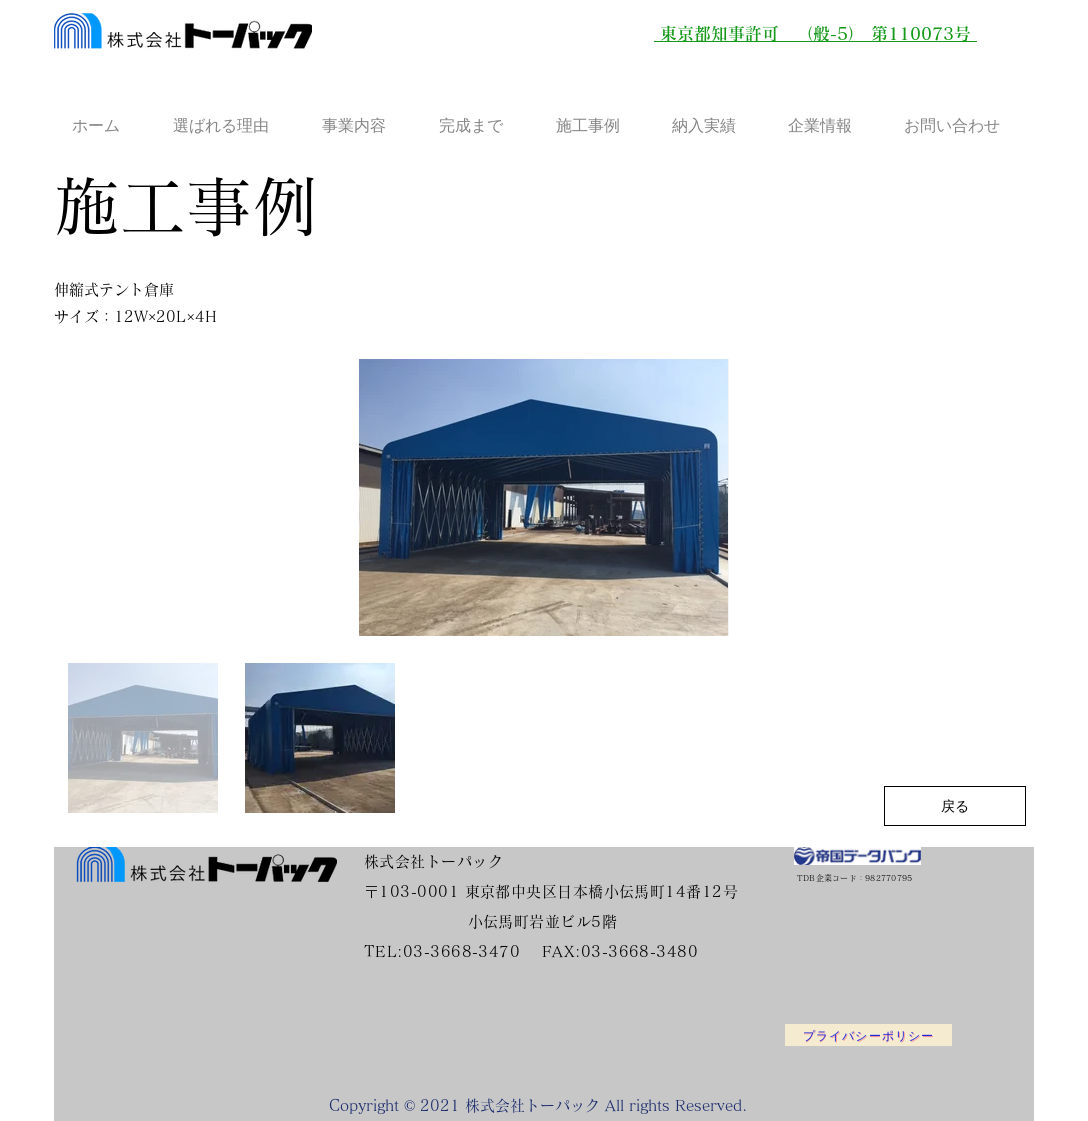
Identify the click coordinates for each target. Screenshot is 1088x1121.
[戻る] (955, 806)
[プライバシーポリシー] (868, 1035)
